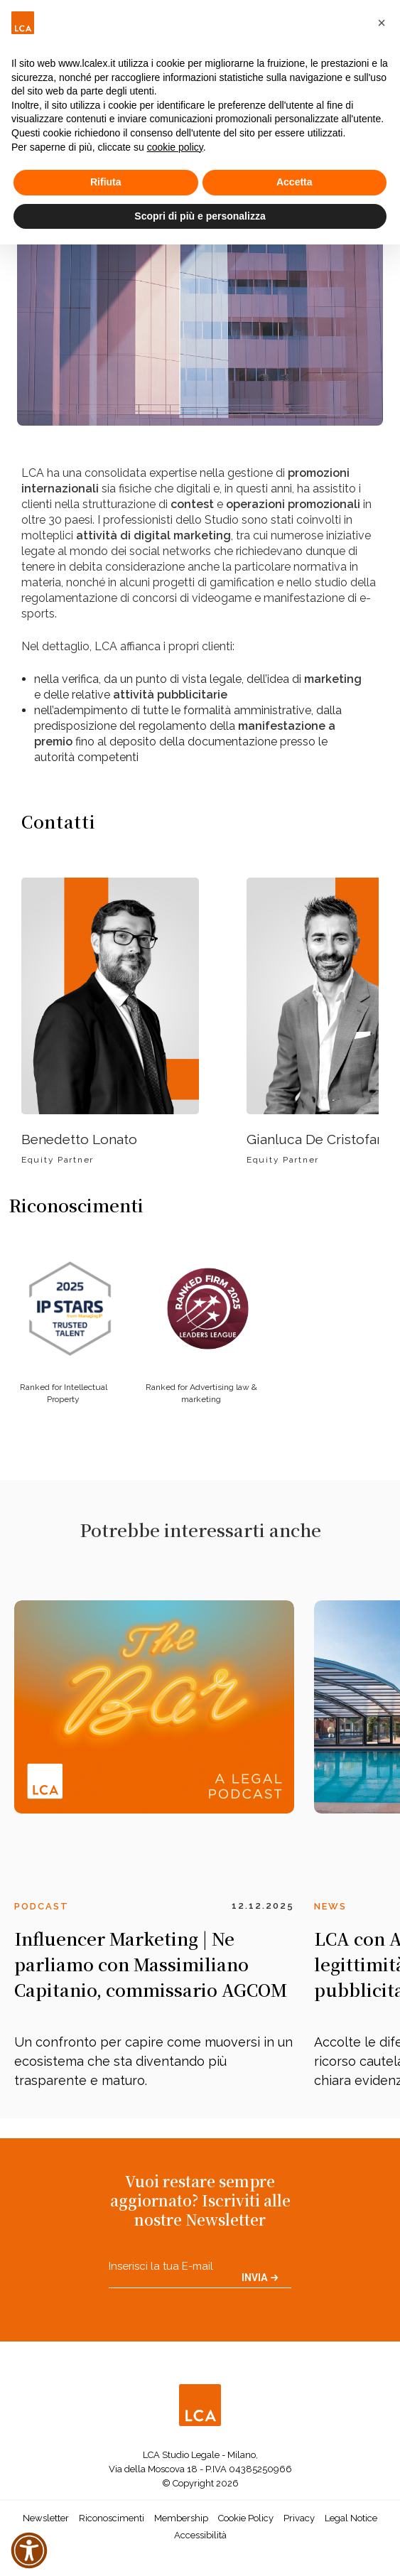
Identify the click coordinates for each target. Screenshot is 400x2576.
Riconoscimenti (111, 2518)
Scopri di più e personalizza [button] (199, 216)
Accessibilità (200, 2535)
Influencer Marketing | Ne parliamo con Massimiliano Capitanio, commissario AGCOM (150, 1964)
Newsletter (46, 2518)
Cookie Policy (246, 2518)
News (330, 1906)
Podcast (41, 1906)
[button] (381, 22)
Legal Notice (351, 2518)
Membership (181, 2518)
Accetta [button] (294, 182)
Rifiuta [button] (105, 182)
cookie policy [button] (175, 147)
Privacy (299, 2518)
